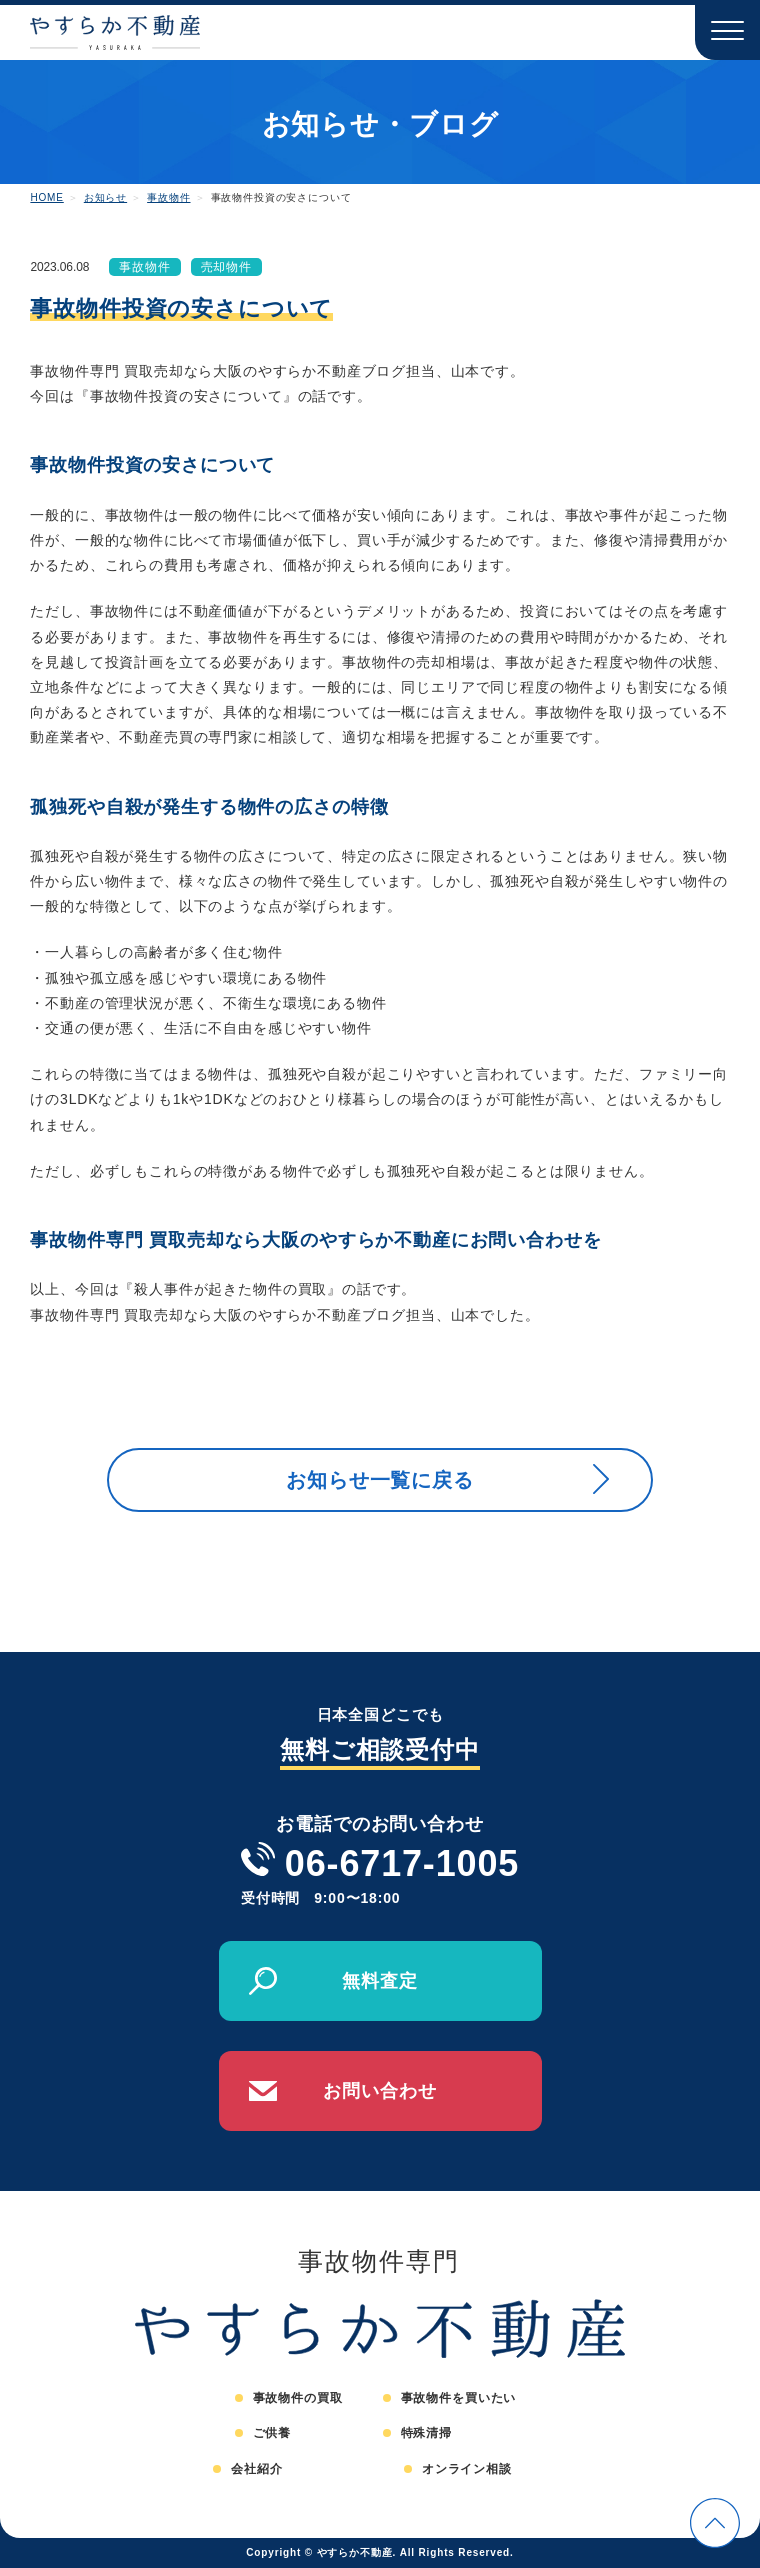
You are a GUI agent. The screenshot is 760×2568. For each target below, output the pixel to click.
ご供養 (272, 2433)
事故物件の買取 (298, 2398)
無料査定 (379, 1981)
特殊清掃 (426, 2433)
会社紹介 (256, 2469)
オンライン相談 (467, 2469)
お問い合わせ (379, 2091)
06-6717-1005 (402, 1863)
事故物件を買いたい (459, 2398)
